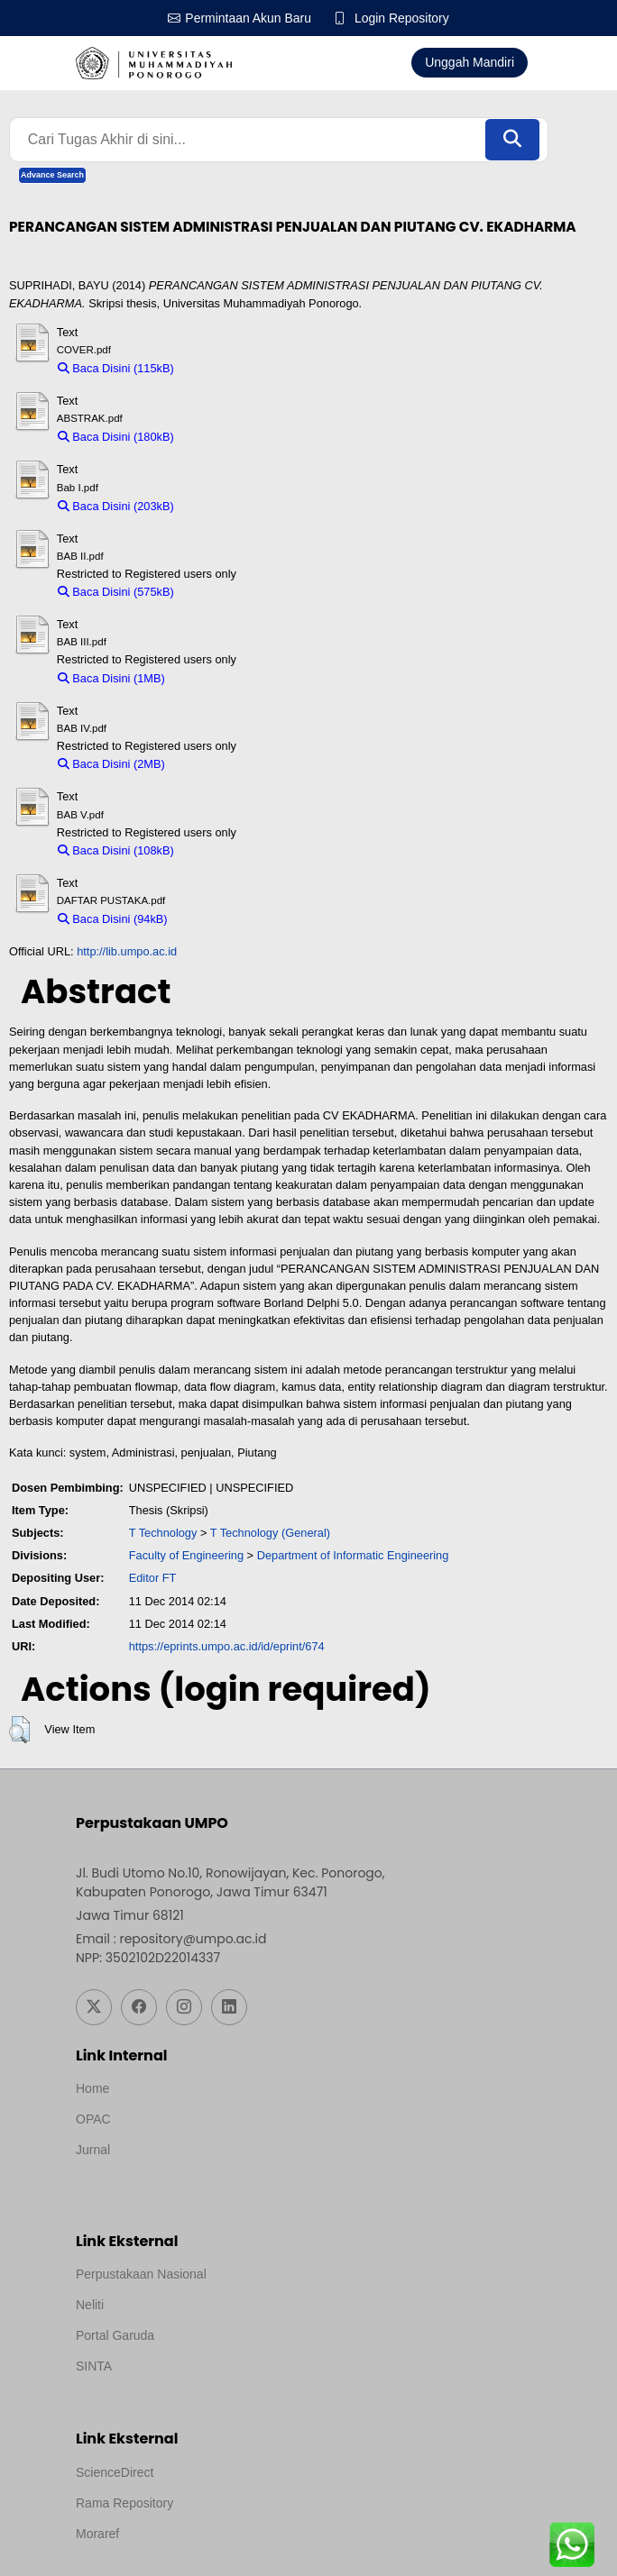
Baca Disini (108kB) (116, 850)
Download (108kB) (229, 850)
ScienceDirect (114, 2472)
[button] (19, 1730)
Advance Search (52, 174)
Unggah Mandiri (469, 62)
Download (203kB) (229, 506)
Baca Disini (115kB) (116, 368)
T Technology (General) (270, 1532)
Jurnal (93, 2150)
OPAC (93, 2120)
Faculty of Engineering (186, 1555)
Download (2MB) (216, 764)
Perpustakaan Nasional (141, 2275)
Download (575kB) (229, 591)
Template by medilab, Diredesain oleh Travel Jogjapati (227, 2175)
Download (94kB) (220, 919)
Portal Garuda (115, 2336)
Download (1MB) (216, 678)
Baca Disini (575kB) (116, 591)
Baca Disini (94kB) (113, 919)
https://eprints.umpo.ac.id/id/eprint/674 (227, 1646)
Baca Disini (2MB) (111, 764)
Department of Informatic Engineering (353, 1555)
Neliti (90, 2305)
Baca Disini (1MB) (111, 678)
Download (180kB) (229, 436)
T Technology (163, 1532)
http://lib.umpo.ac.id (127, 952)
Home (92, 2089)
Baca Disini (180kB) (116, 436)
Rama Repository (124, 2503)
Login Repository (402, 18)
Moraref (97, 2533)
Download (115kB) (229, 368)
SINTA (94, 2367)
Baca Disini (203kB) (116, 506)
